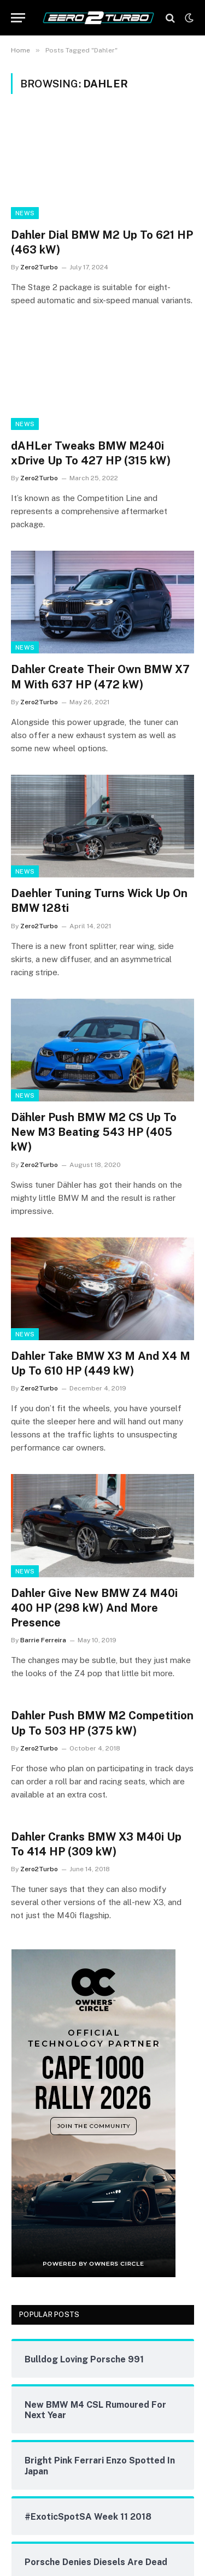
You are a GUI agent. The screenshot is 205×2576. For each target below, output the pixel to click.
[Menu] (18, 17)
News (24, 213)
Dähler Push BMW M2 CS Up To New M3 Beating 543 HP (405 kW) (94, 1132)
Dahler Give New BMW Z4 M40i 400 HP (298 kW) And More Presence (94, 1608)
